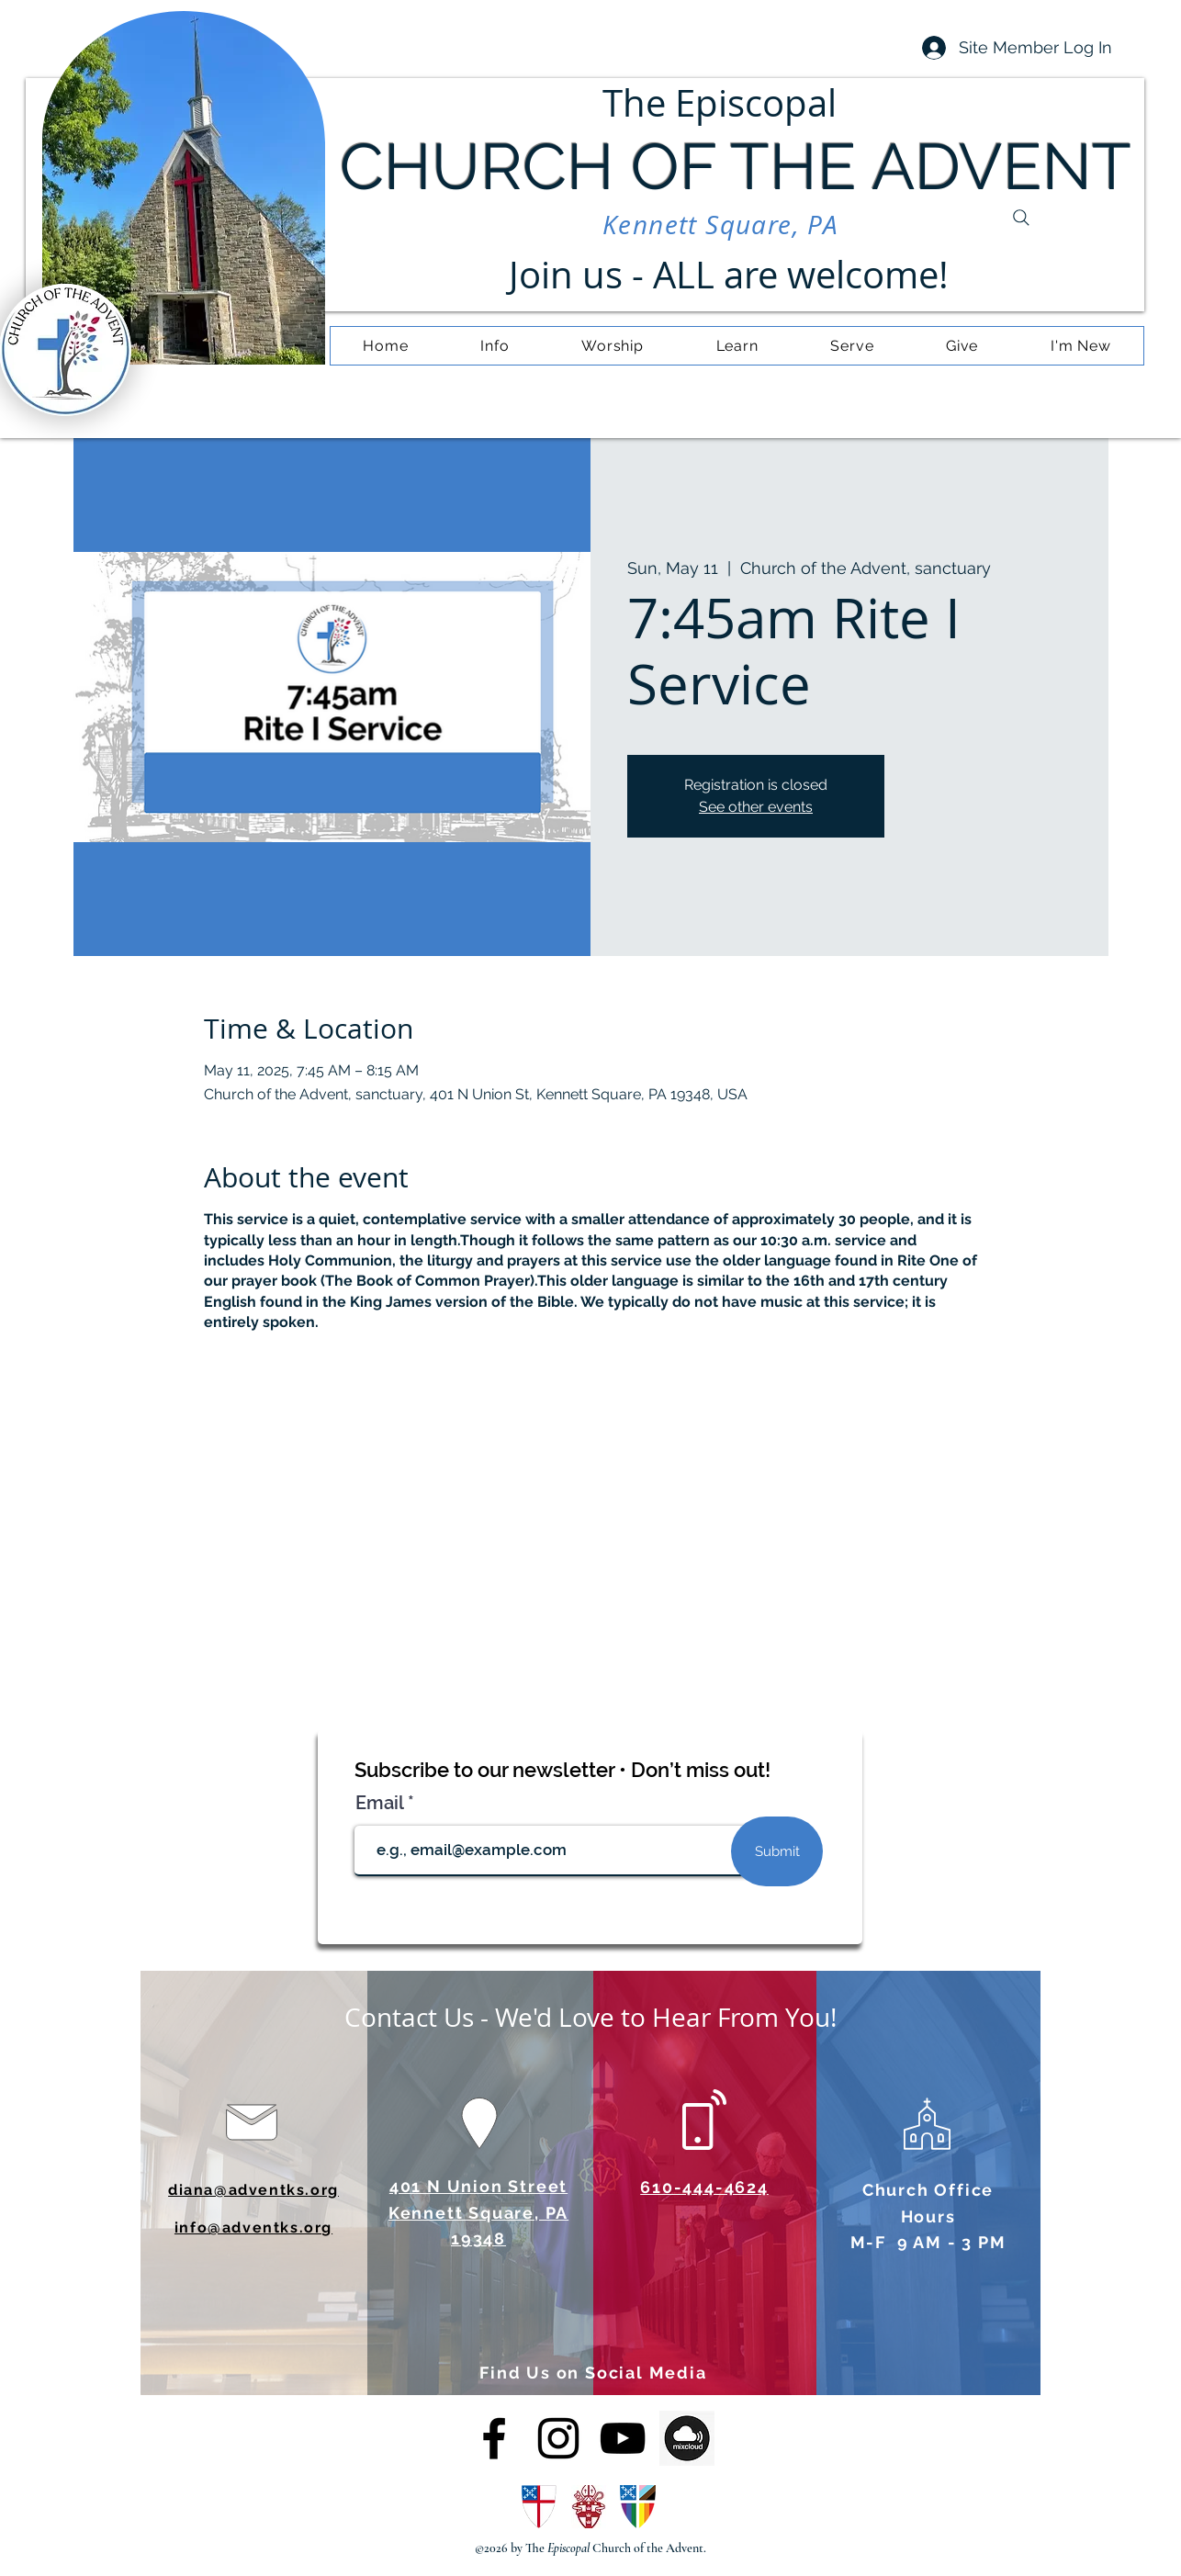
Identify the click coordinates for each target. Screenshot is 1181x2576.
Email (381, 1803)
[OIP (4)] (686, 2438)
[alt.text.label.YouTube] (622, 2438)
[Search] (1021, 217)
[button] (495, 346)
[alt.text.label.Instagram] (558, 2438)
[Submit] (777, 1851)
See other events (756, 807)
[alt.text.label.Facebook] (494, 2438)
